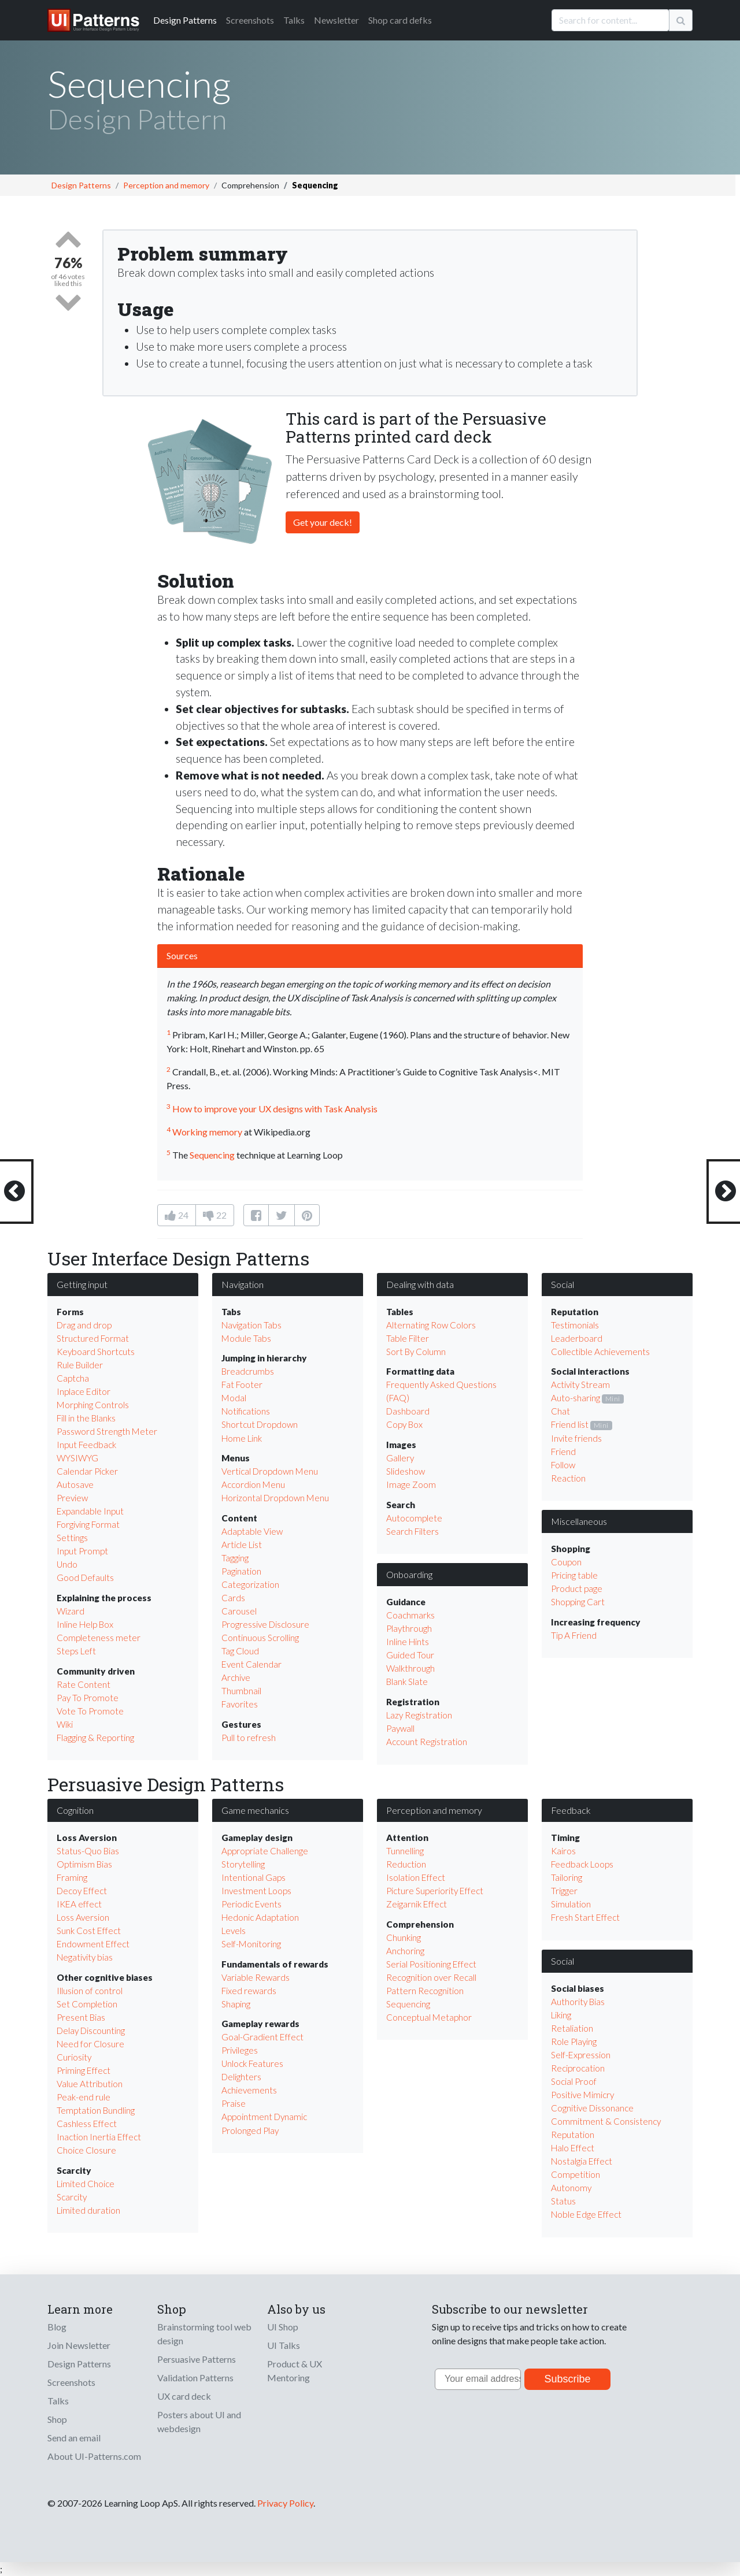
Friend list (570, 1424)
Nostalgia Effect (581, 2161)
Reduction (406, 1864)
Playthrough (409, 1628)
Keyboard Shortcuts (96, 1351)
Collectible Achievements (600, 1351)
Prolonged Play (250, 2130)
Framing (72, 1877)
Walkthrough (410, 1668)
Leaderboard (576, 1338)
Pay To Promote (88, 1697)
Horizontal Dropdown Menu (275, 1498)
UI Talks (283, 2345)
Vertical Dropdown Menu (269, 1471)
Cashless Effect (87, 2123)
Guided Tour (410, 1655)
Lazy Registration (419, 1715)
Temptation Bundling (96, 2110)
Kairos (563, 1851)
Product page (576, 1588)
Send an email (74, 2437)
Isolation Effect (415, 1877)
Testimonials (575, 1325)
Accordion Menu (253, 1484)
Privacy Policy (285, 2502)
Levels (233, 1930)
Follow (563, 1465)
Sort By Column (416, 1351)
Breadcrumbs (247, 1371)
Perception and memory (166, 185)
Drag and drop (84, 1325)
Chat (560, 1411)
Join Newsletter (78, 2345)
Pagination (241, 1571)
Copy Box (404, 1424)
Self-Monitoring (251, 1944)
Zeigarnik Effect (416, 1904)
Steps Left (76, 1651)
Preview (72, 1498)
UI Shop (282, 2326)
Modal (233, 1398)
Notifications (245, 1411)
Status (563, 2201)
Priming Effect (83, 2070)
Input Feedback (86, 1444)
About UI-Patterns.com (94, 2456)
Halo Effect (572, 2148)
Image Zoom (411, 1484)
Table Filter (407, 1338)
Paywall (400, 1728)
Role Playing (574, 2041)
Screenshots (250, 19)
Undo (67, 1564)
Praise (233, 2103)
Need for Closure (90, 2044)
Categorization (250, 1584)
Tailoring (566, 1877)
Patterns (185, 19)
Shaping (235, 2004)
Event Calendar (251, 1664)
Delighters (241, 2077)
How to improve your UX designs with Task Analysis (275, 1108)
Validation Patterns (195, 2377)
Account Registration (426, 1741)
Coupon (566, 1562)
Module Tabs (246, 1338)
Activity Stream (580, 1384)
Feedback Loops (582, 1864)
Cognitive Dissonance (592, 2108)
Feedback (571, 1810)
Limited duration (88, 2210)
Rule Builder (80, 1365)
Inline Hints (407, 1641)
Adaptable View (252, 1531)
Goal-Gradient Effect (262, 2037)
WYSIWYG (77, 1458)
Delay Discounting (91, 2030)
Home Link (241, 1438)
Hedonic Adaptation (260, 1917)
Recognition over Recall (431, 1977)
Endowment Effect (93, 1944)
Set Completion (87, 2004)
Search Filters (412, 1531)
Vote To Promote (90, 1711)
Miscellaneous (579, 1521)
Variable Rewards (255, 1977)
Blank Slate (407, 1681)
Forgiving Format (88, 1524)
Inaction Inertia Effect (99, 2137)
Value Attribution (90, 2083)
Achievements (249, 2090)
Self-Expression (580, 2055)
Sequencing (212, 1154)
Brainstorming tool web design (204, 2333)
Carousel (239, 1611)
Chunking (403, 1937)
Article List (241, 1544)
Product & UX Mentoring (294, 2370)
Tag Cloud (240, 1651)
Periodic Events (251, 1904)
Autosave (75, 1484)
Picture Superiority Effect (434, 1890)
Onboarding (409, 1574)
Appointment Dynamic (264, 2116)
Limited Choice (85, 2183)
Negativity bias (85, 1957)
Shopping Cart (578, 1602)
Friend (563, 1451)
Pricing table (574, 1575)
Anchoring (405, 1951)
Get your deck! (322, 522)
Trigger (564, 1890)
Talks (294, 19)
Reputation (572, 2134)
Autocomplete (414, 1518)
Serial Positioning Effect (431, 1964)
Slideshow (405, 1471)
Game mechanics (255, 1810)
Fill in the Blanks (86, 1418)
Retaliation (572, 2028)
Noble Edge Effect (586, 2214)
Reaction (568, 1478)
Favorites (239, 1704)
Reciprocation (578, 2068)
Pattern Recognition (425, 1990)
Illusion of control (90, 1990)
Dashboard (408, 1411)
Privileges (239, 2050)
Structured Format (93, 1338)
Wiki (65, 1724)
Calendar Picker (87, 1471)
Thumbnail (241, 1691)
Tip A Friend (574, 1635)
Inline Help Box (85, 1624)
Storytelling (243, 1864)
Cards (233, 1598)
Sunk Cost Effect (89, 1930)
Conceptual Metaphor (429, 2017)
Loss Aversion (83, 1917)
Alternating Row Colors (431, 1325)
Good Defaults (85, 1577)
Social (562, 1284)
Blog (56, 2326)
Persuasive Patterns (196, 2359)
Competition (575, 2174)
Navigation (242, 1284)
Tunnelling (405, 1851)
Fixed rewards (248, 1990)
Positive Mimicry (582, 2094)
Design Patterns (81, 185)
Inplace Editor (83, 1391)
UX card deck (184, 2396)
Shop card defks (400, 19)
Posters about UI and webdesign (199, 2421)
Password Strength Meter (107, 1431)
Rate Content (83, 1684)
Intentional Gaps (253, 1877)
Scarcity (72, 2197)
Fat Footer (241, 1384)
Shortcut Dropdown (259, 1424)
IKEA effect (79, 1904)
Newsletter (336, 19)
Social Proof (574, 2081)
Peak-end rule (83, 2097)
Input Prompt (82, 1551)
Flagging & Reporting (95, 1737)
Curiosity (74, 2057)
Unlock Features (252, 2063)
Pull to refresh (248, 1737)
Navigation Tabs (251, 1325)
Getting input (82, 1284)
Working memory (207, 1131)
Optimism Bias (84, 1864)
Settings (72, 1537)
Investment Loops (256, 1890)
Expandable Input (90, 1511)
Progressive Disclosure (265, 1624)
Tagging (235, 1558)
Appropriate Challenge (264, 1851)
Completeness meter (98, 1637)
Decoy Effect (82, 1890)
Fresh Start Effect (585, 1917)
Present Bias (81, 2017)
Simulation (571, 1904)
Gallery (400, 1458)
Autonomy (571, 2187)
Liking (561, 2015)
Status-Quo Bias (88, 1851)
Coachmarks (410, 1615)
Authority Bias (578, 2001)
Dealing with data (420, 1284)
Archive (235, 1677)
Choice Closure (86, 2150)
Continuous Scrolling (260, 1637)
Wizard (70, 1611)
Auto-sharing (575, 1398)
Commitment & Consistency (606, 2121)
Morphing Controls (93, 1405)
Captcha (73, 1378)
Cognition (75, 1810)
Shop (57, 2419)
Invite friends (576, 1438)
